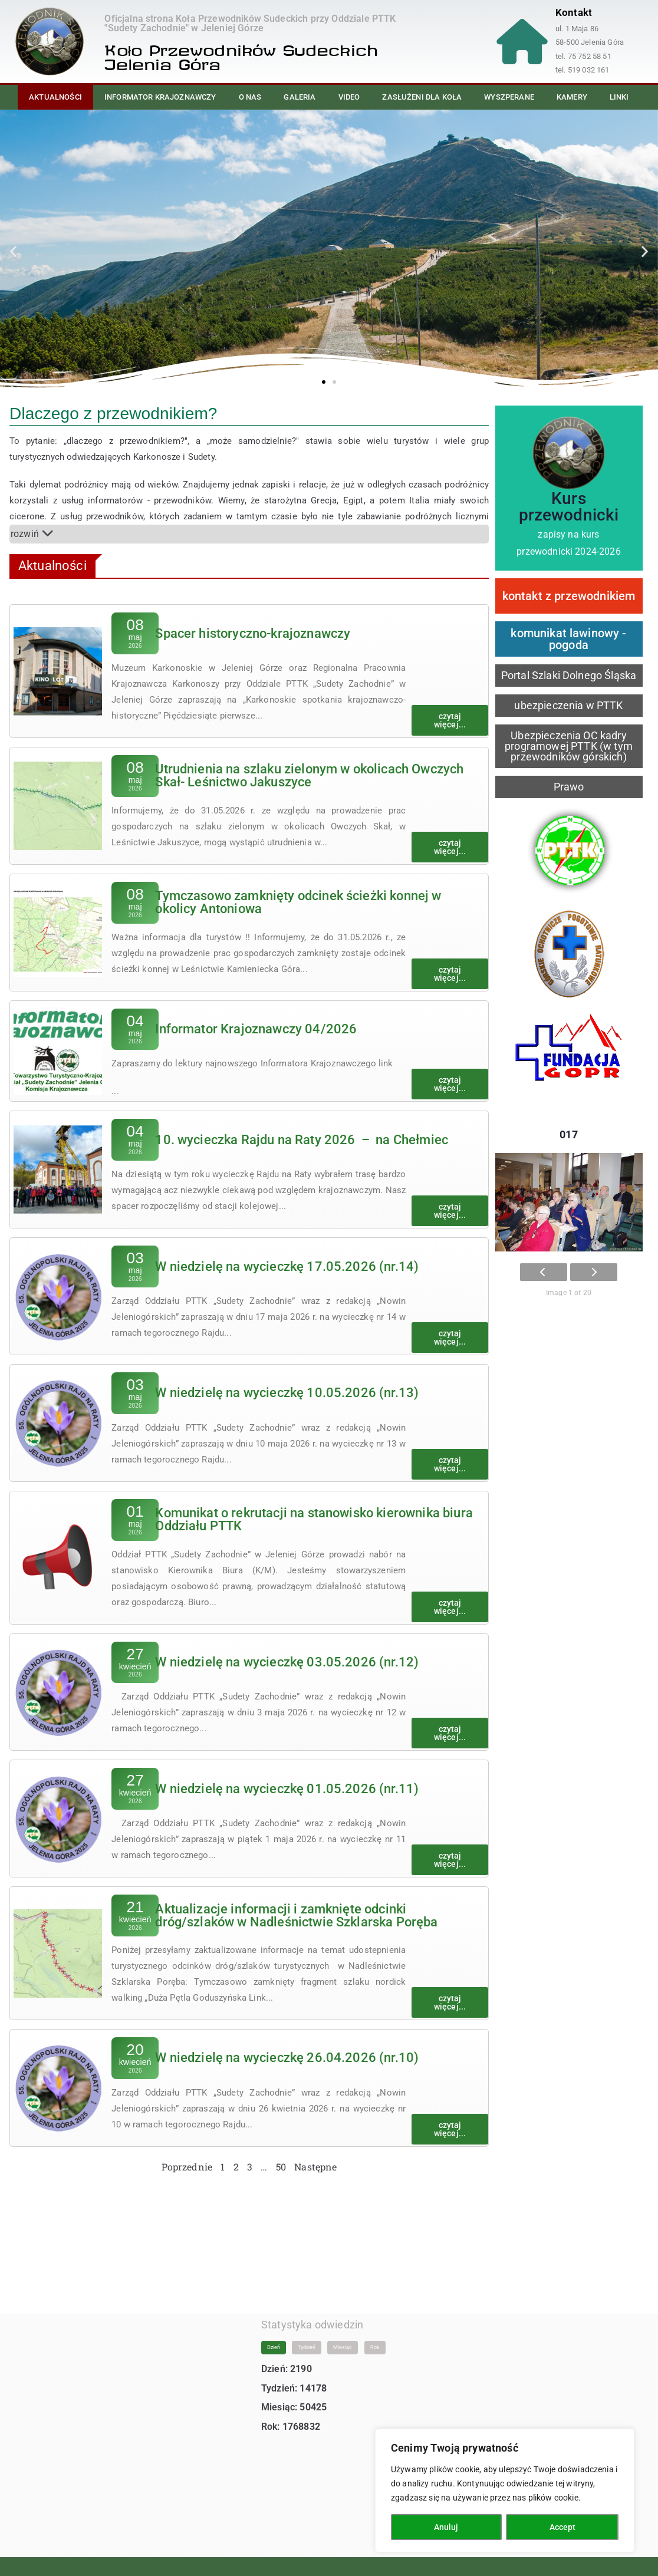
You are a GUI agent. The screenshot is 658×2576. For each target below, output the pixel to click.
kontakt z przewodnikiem (569, 596)
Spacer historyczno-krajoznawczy (252, 633)
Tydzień (306, 2336)
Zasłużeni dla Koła (422, 97)
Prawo (569, 786)
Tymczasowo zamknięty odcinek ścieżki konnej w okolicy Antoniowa (298, 902)
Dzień (273, 2336)
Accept (562, 2527)
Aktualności (55, 97)
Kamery (572, 97)
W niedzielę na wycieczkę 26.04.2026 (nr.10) (287, 2057)
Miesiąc (342, 2336)
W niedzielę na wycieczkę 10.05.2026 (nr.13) (287, 1392)
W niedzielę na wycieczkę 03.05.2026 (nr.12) (287, 1662)
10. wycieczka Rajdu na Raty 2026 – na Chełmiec (301, 1139)
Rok (375, 2336)
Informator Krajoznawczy (160, 97)
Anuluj (446, 2527)
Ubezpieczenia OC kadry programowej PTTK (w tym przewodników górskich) (569, 746)
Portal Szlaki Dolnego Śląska (568, 675)
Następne (315, 2166)
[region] (504, 2490)
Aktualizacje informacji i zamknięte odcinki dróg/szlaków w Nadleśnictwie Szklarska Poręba (296, 1915)
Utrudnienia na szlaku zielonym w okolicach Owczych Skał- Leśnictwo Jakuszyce (309, 775)
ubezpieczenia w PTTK (568, 705)
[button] (13, 250)
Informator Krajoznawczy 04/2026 (256, 1029)
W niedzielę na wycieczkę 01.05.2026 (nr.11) (287, 1788)
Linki (619, 97)
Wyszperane (509, 97)
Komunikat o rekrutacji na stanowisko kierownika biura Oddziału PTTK (313, 1519)
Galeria (299, 97)
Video (349, 97)
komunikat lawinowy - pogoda (568, 639)
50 (281, 2166)
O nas (250, 97)
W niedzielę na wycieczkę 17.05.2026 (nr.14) (287, 1266)
